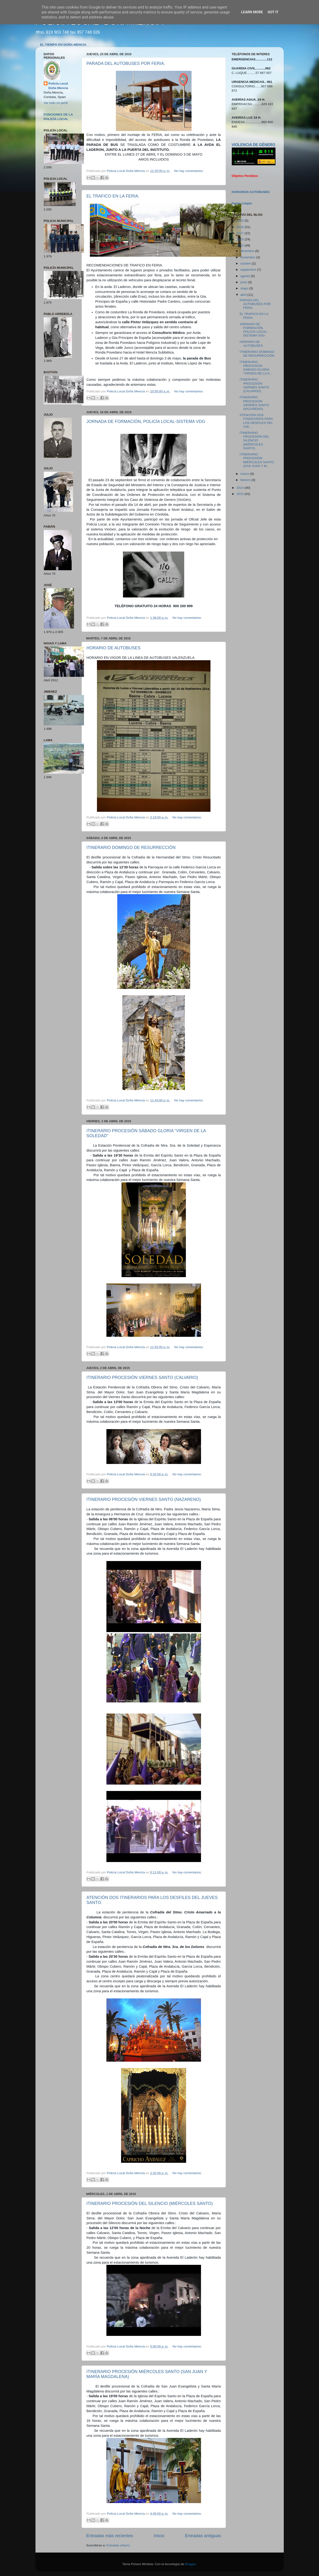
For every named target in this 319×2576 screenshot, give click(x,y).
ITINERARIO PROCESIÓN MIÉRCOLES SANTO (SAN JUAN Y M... (257, 460)
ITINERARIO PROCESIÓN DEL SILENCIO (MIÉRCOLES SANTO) (150, 2203)
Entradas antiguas (203, 2535)
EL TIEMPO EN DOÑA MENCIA (63, 44)
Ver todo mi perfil (56, 103)
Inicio (159, 2535)
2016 (240, 239)
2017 (240, 233)
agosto (245, 276)
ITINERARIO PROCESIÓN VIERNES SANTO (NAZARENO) (144, 1499)
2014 (240, 487)
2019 (240, 220)
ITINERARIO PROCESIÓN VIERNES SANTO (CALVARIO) (142, 1377)
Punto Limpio (242, 203)
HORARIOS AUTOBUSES (251, 192)
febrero (246, 480)
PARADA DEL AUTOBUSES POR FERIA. (126, 63)
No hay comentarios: (189, 171)
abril (243, 294)
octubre (246, 263)
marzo (245, 474)
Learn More (252, 12)
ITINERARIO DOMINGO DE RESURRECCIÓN (131, 847)
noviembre (248, 257)
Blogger (190, 2564)
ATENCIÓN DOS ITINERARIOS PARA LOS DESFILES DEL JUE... (256, 420)
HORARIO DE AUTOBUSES (114, 648)
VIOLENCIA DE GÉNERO (253, 145)
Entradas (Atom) (118, 2545)
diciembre (247, 251)
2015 (240, 245)
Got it (272, 12)
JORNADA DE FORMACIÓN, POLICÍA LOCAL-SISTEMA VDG (146, 421)
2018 (240, 227)
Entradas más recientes (109, 2535)
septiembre (248, 269)
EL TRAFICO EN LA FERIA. (113, 196)
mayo (244, 288)
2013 (240, 494)
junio (244, 282)
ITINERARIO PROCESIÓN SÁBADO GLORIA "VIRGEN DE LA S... (256, 367)
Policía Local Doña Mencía (58, 86)
